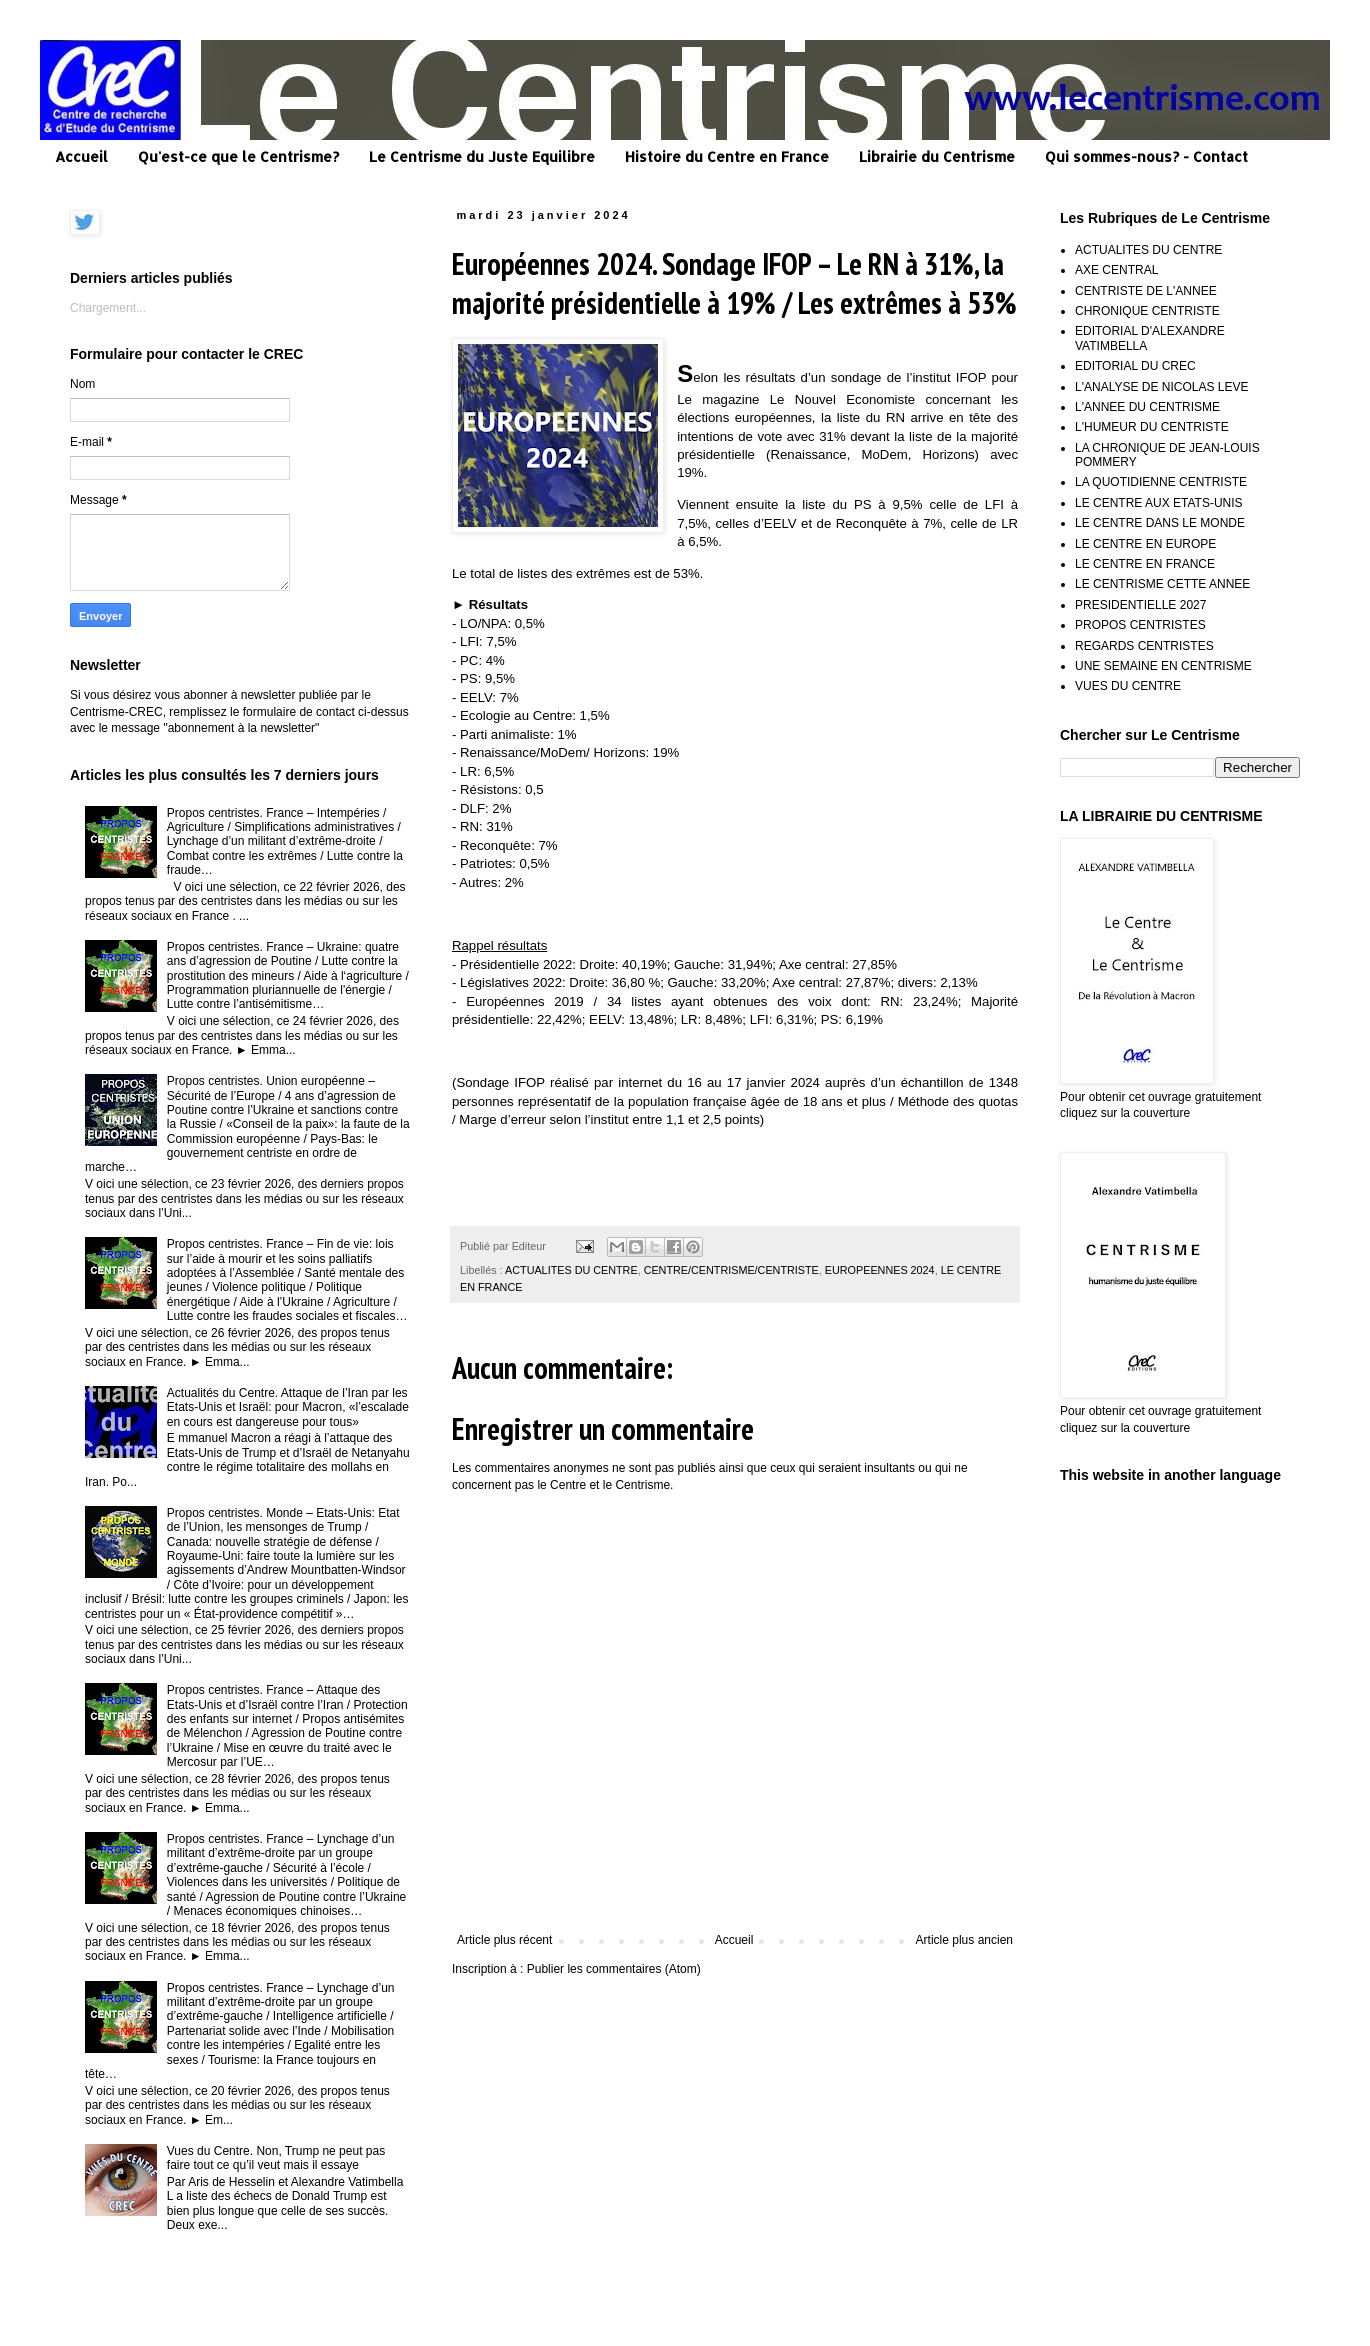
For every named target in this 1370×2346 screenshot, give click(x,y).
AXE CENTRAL (1116, 270)
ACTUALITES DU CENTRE (571, 1270)
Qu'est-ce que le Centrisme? (238, 156)
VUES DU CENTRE (1128, 686)
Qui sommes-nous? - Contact (1146, 156)
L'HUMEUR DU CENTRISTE (1152, 427)
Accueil (81, 156)
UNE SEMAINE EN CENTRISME (1163, 666)
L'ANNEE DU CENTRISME (1147, 407)
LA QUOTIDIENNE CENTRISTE (1161, 482)
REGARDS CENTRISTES (1144, 646)
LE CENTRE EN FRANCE (1145, 564)
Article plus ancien (964, 1940)
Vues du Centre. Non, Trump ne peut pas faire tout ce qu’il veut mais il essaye (276, 2158)
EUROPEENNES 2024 (880, 1270)
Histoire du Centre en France (727, 156)
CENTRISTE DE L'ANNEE (1146, 291)
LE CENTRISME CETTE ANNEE (1162, 584)
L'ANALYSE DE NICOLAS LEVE (1161, 387)
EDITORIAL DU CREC (1135, 366)
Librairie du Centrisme (937, 156)
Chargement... (108, 308)
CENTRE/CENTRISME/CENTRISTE (731, 1270)
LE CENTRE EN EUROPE (1145, 544)
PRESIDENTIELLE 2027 (1140, 605)
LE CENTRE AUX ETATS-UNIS (1159, 503)
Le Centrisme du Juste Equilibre (482, 156)
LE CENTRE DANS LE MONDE (1160, 523)
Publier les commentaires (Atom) (614, 1969)
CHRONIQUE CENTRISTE (1147, 311)
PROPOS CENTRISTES (1140, 625)
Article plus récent (504, 1940)
